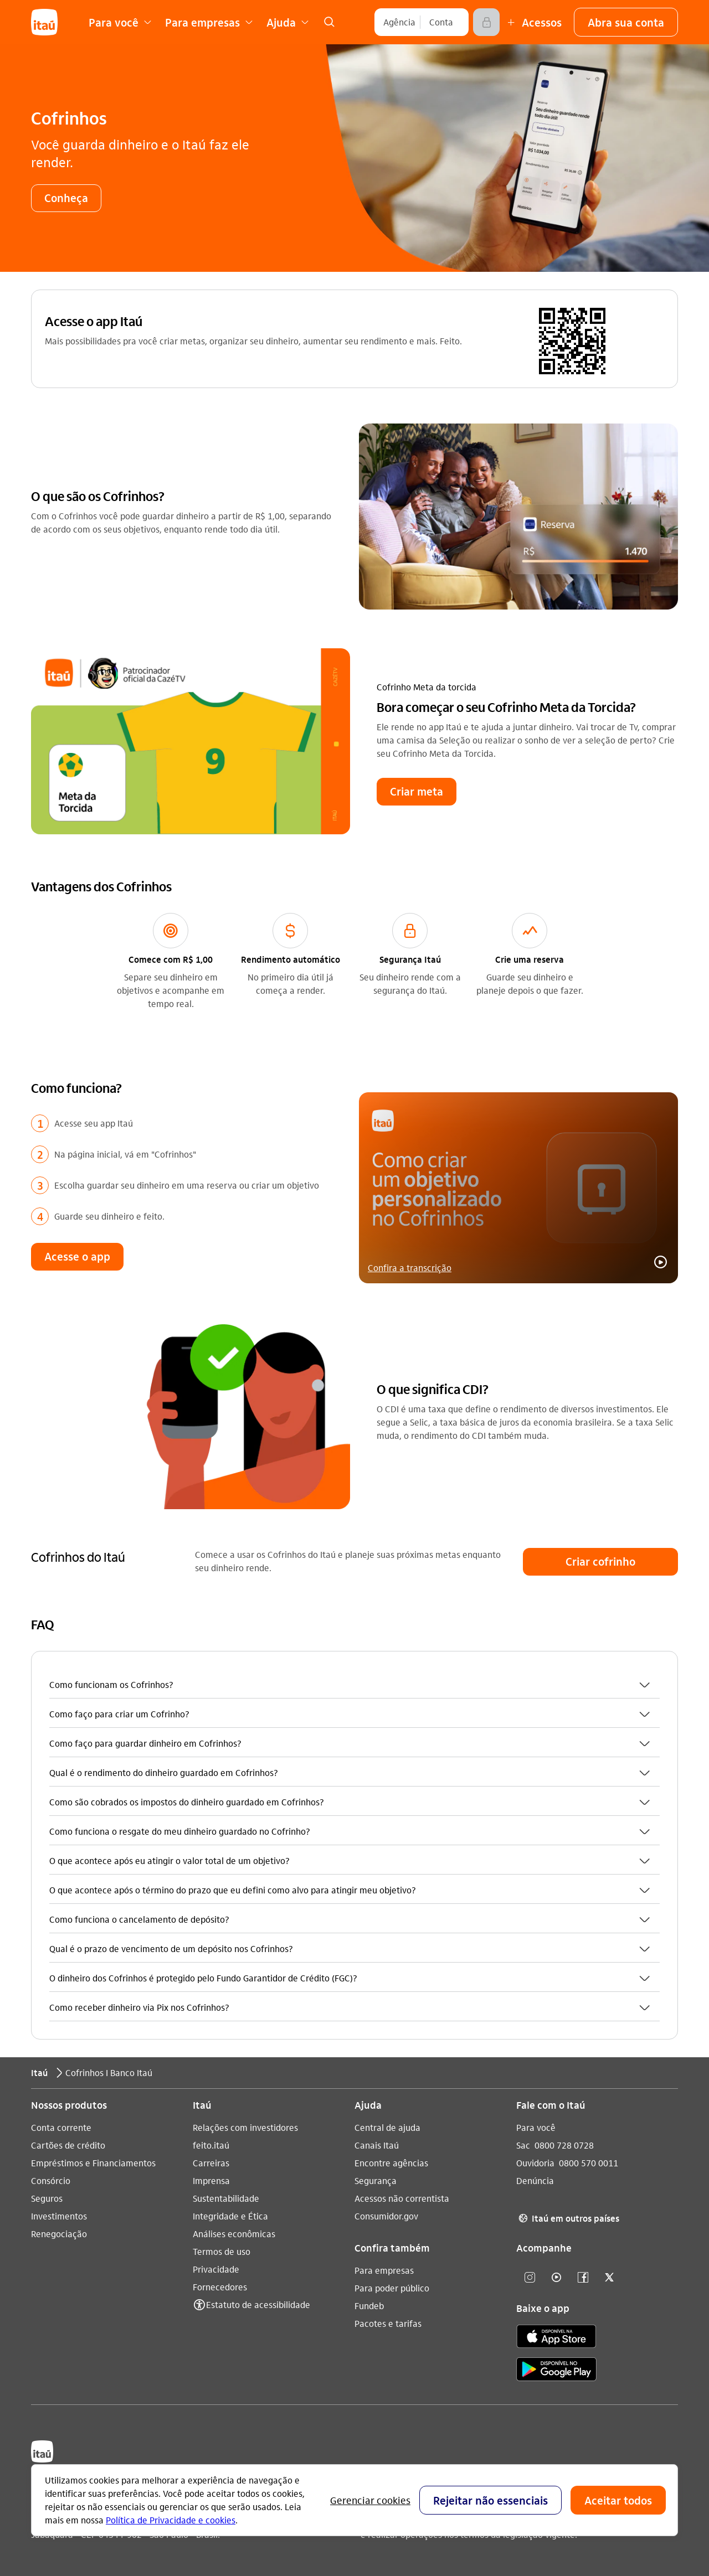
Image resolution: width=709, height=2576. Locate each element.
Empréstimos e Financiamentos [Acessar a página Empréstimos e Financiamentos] (93, 2162)
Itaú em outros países (567, 2217)
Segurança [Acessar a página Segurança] (375, 2180)
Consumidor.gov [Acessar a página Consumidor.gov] (386, 2215)
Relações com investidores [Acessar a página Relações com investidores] (245, 2127)
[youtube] (556, 2277)
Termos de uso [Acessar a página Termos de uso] (221, 2251)
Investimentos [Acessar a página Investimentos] (59, 2215)
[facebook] (582, 2277)
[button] (626, 22)
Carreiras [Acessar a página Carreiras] (211, 2162)
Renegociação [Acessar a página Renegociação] (59, 2233)
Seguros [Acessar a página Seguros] (47, 2197)
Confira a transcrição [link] (409, 1266)
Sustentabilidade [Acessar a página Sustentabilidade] (226, 2197)
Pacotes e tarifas (388, 2323)
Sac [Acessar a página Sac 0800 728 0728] (523, 2144)
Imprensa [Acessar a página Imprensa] (211, 2180)
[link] (329, 22)
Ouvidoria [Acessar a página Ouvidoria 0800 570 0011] (535, 2162)
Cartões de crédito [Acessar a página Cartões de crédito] (68, 2144)
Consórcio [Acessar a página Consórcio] (50, 2180)
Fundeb (369, 2305)
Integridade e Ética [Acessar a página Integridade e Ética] (230, 2215)
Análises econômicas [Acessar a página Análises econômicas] (234, 2233)
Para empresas (384, 2269)
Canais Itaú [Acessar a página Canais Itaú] (376, 2144)
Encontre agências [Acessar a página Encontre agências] (391, 2162)
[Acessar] (486, 22)
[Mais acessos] (533, 22)
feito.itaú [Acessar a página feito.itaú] (211, 2144)
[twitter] (609, 2277)
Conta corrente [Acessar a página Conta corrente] (61, 2127)
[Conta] (441, 22)
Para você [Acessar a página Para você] (536, 2127)
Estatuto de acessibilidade (258, 2304)
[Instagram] (529, 2277)
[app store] (556, 2337)
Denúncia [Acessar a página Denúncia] (535, 2180)
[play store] (556, 2370)
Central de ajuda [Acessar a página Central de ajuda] (387, 2127)
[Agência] (399, 22)
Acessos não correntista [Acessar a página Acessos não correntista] (401, 2197)
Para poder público (391, 2287)
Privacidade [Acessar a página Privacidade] (216, 2268)
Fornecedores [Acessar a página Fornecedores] (220, 2286)
